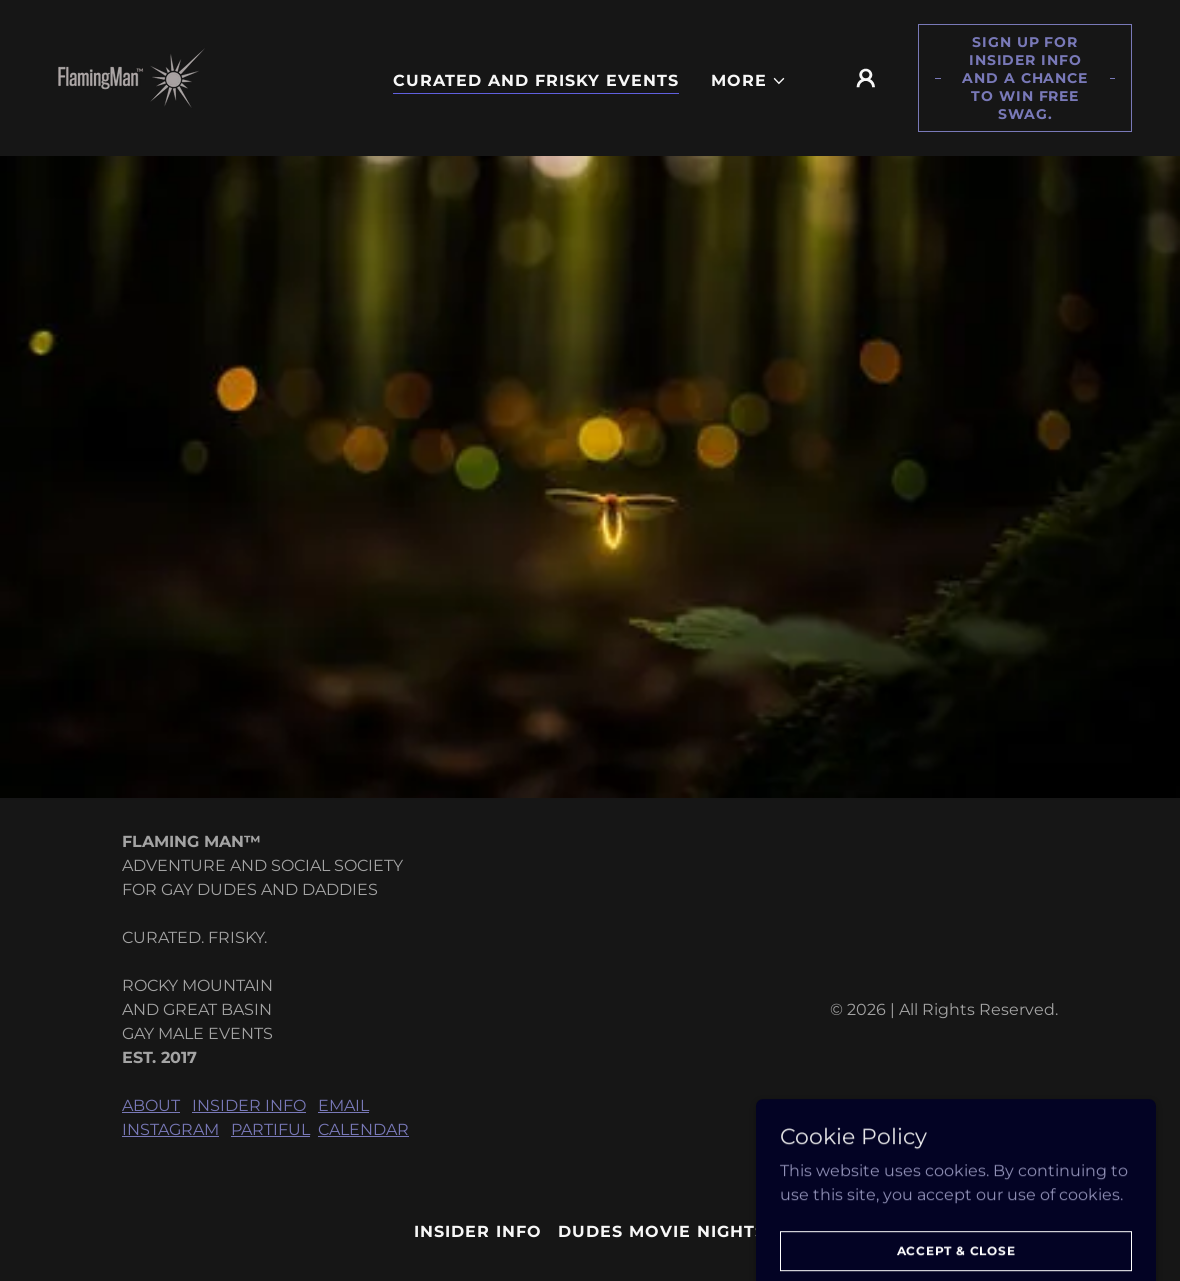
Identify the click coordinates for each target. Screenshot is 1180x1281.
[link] (131, 76)
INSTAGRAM (170, 1129)
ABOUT (151, 1105)
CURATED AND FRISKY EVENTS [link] (536, 80)
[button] (749, 81)
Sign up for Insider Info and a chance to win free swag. (1025, 78)
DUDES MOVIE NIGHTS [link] (662, 1231)
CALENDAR (363, 1129)
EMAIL (343, 1105)
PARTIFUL (270, 1129)
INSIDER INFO (249, 1105)
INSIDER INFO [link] (478, 1231)
